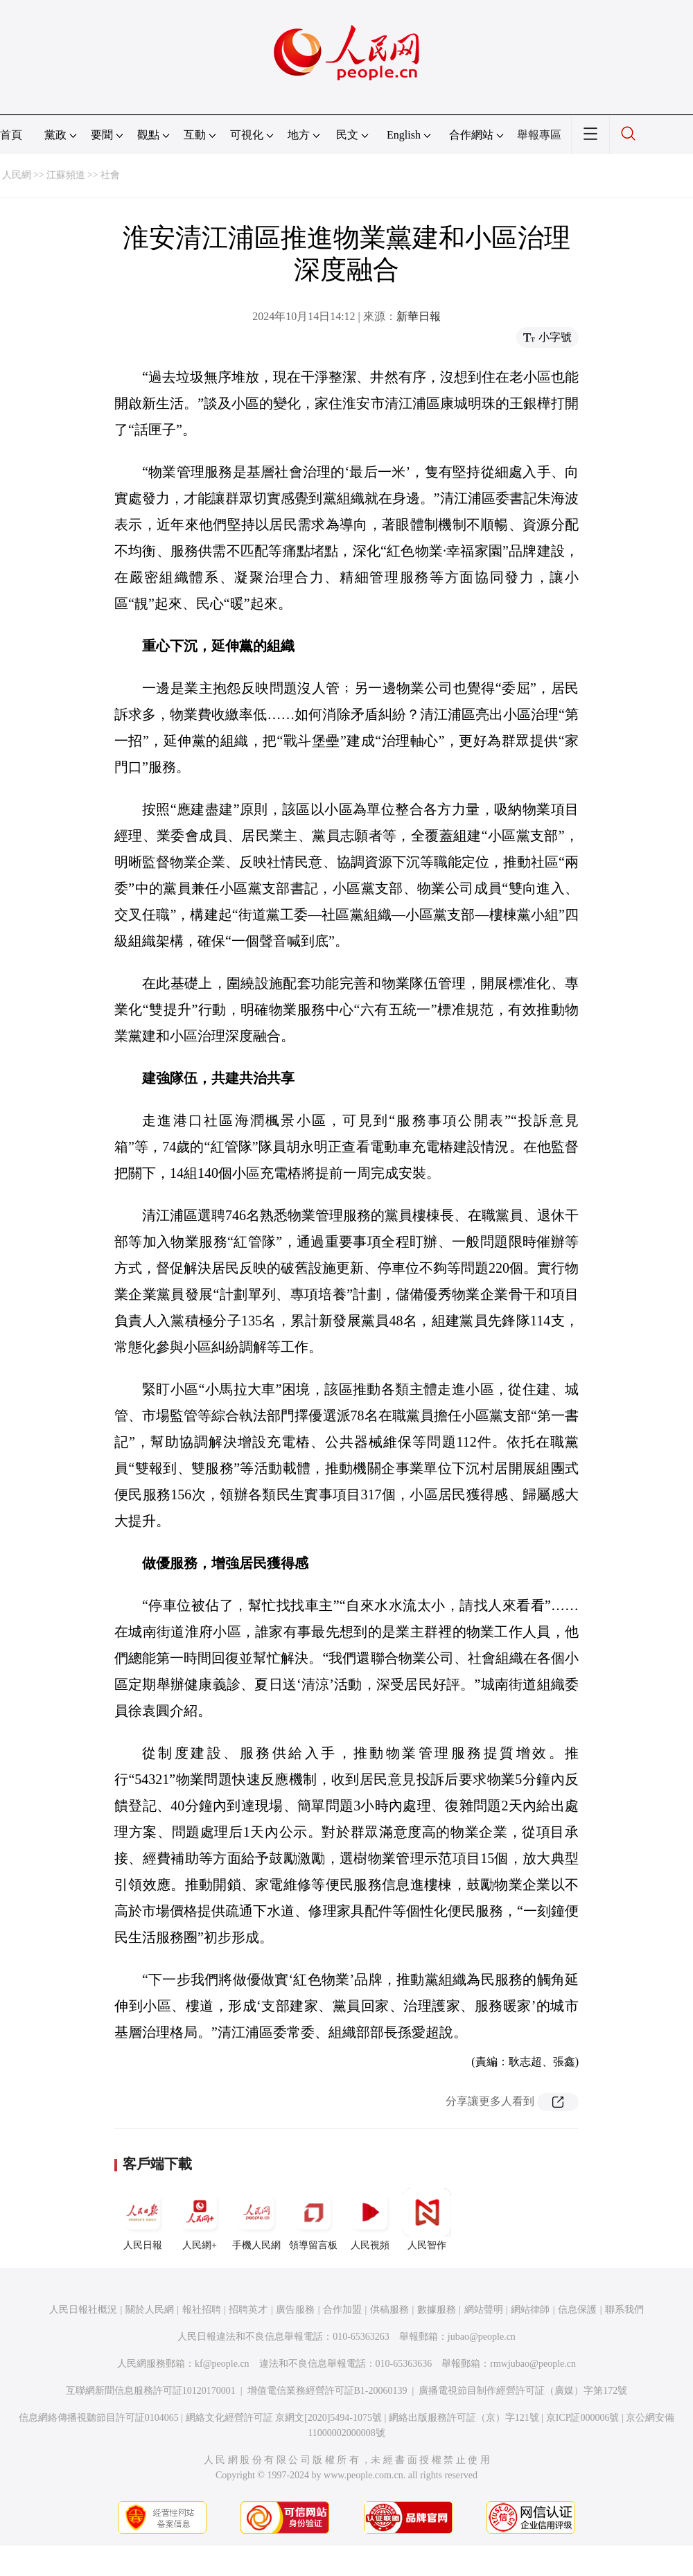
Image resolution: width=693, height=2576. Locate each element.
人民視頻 (370, 2219)
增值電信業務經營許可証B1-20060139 (327, 2390)
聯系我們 (624, 2309)
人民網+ (199, 2219)
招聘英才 (248, 2309)
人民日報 (143, 2219)
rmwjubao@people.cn (533, 2363)
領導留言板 (313, 2219)
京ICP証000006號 (583, 2417)
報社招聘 (201, 2309)
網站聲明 (483, 2309)
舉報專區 (539, 135)
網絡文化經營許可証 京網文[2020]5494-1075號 (284, 2417)
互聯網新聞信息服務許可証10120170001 (151, 2390)
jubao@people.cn (482, 2336)
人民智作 (427, 2219)
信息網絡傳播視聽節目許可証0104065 (99, 2417)
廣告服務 (295, 2309)
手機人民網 (256, 2219)
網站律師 (530, 2309)
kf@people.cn (222, 2363)
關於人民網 (149, 2309)
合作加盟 (342, 2309)
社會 (110, 175)
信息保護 (577, 2309)
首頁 (11, 135)
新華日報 (418, 316)
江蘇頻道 (65, 175)
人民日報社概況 (83, 2309)
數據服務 (436, 2309)
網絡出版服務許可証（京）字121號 (464, 2417)
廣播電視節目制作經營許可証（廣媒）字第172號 (523, 2390)
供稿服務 (389, 2309)
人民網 (16, 175)
